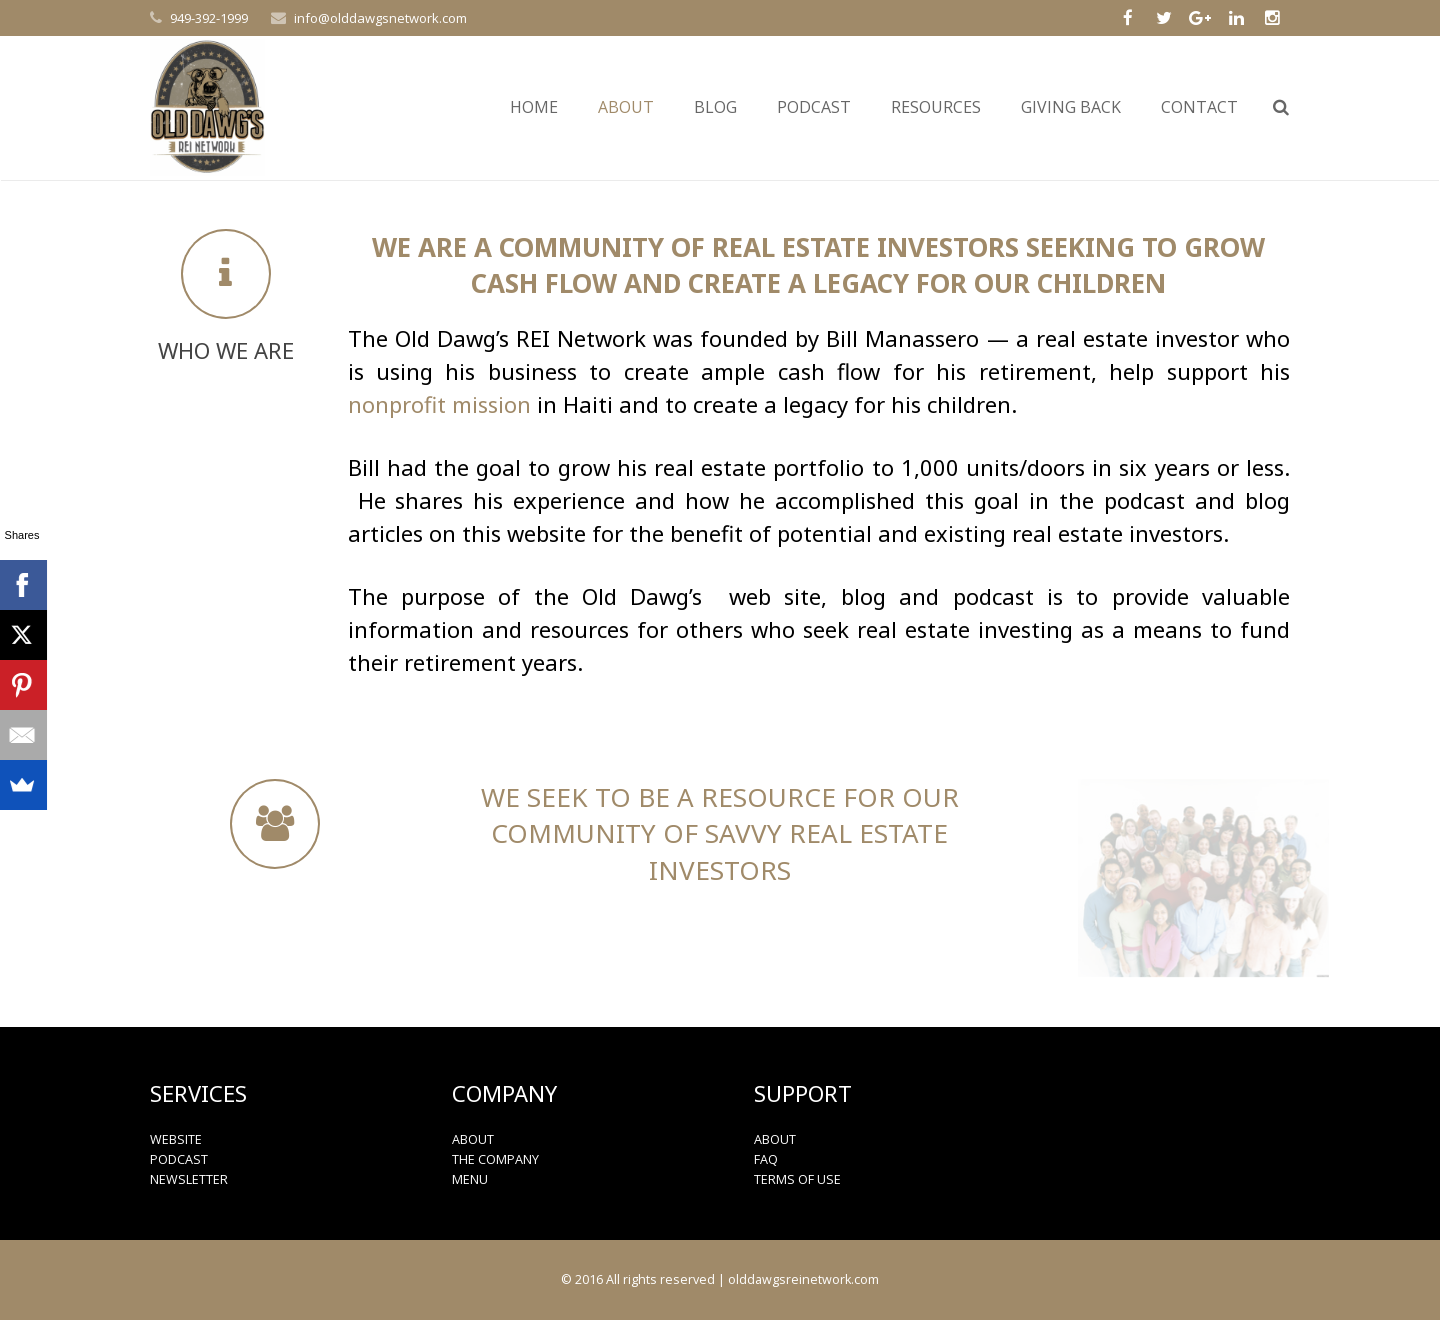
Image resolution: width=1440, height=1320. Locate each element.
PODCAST (179, 1159)
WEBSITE (176, 1139)
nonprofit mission (439, 404)
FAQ (766, 1159)
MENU (470, 1179)
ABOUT (473, 1139)
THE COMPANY (495, 1159)
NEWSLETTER (189, 1179)
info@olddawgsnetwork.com (380, 18)
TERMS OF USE (797, 1179)
